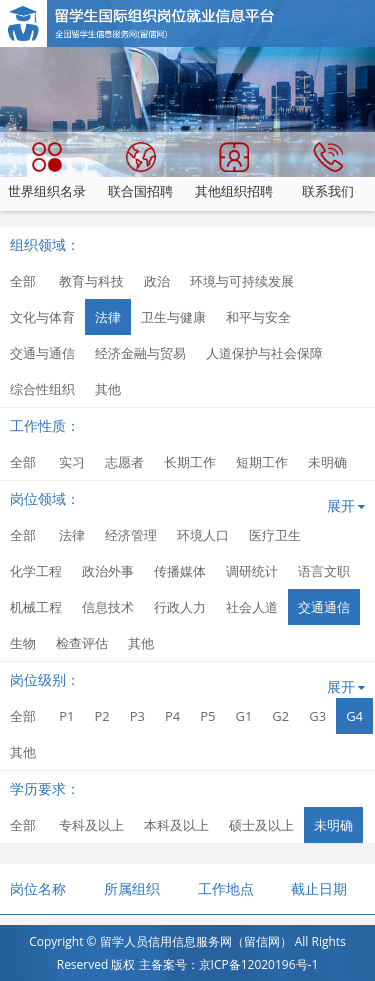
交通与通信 (42, 353)
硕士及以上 (261, 825)
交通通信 (324, 607)
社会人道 (252, 607)
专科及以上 (91, 825)
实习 (72, 462)
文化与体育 (42, 317)
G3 (317, 716)
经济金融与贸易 (140, 353)
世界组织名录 (47, 171)
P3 (137, 716)
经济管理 (131, 535)
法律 (108, 317)
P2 (101, 716)
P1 (66, 716)
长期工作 (190, 462)
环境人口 (203, 535)
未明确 (327, 462)
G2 (280, 716)
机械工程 (36, 607)
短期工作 (262, 462)
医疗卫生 (275, 535)
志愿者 (124, 462)
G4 (354, 716)
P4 (172, 716)
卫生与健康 (173, 317)
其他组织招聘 (234, 171)
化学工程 (36, 571)
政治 (157, 281)
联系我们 (328, 171)
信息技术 (108, 607)
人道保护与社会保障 (264, 353)
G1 (243, 716)
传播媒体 (180, 571)
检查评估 (82, 643)
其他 (108, 389)
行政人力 (180, 607)
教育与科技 (91, 281)
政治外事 (108, 571)
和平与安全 (258, 317)
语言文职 (324, 571)
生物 (23, 643)
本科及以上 (176, 825)
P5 (207, 716)
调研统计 (252, 571)
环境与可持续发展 (242, 281)
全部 (23, 281)
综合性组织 (42, 389)
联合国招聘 (140, 171)
